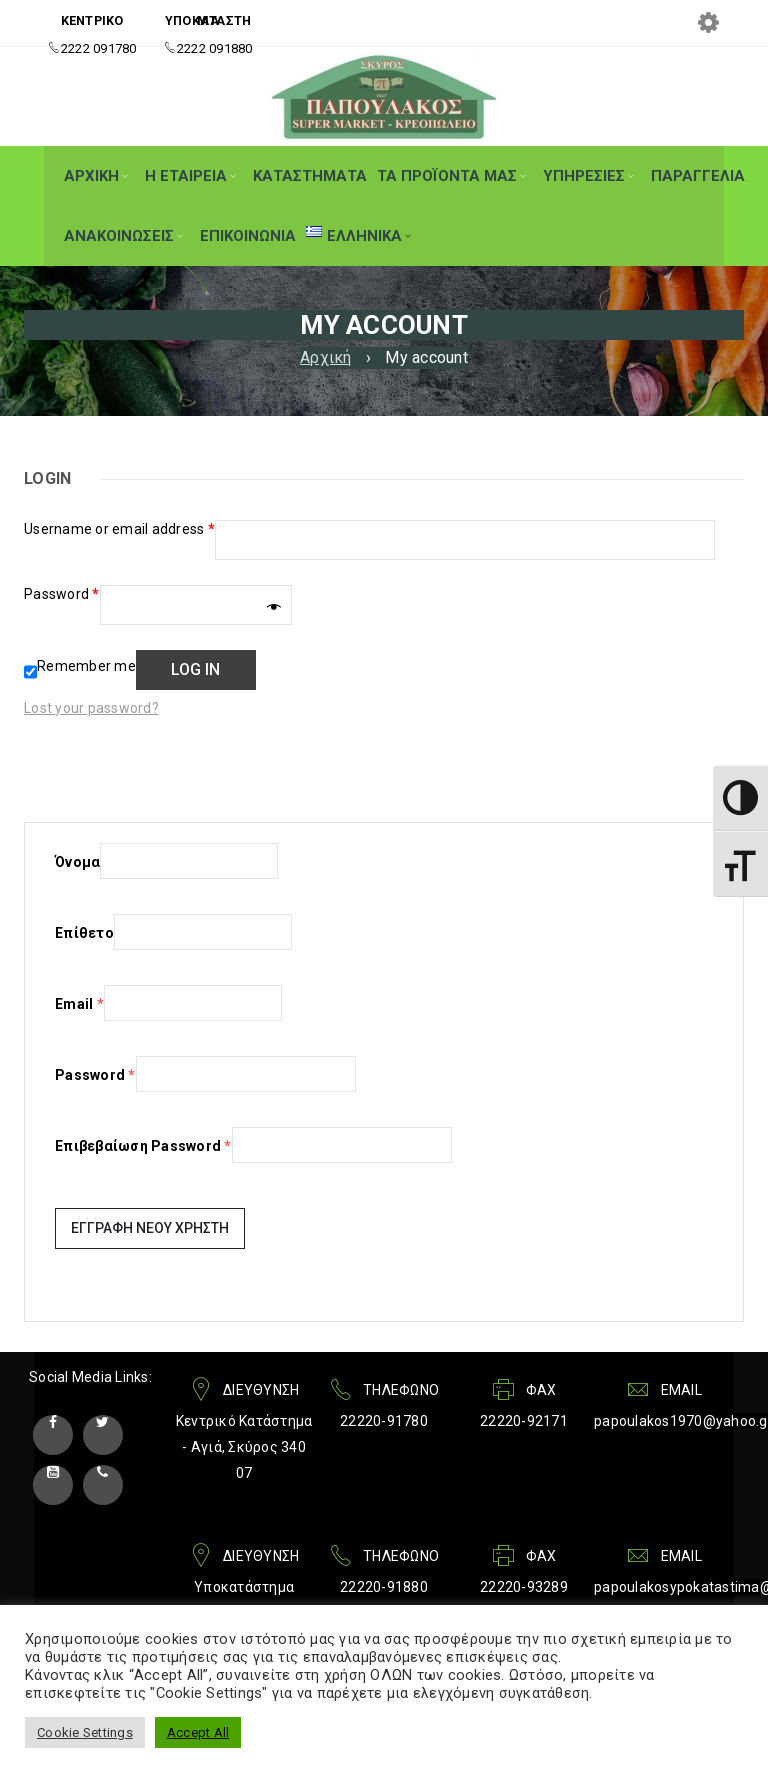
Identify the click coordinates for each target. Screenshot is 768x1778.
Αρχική (326, 357)
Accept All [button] (198, 1732)
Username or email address (119, 529)
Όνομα (77, 862)
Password (62, 594)
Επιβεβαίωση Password (143, 1146)
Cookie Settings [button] (85, 1732)
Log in (195, 669)
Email (79, 1004)
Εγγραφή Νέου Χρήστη (150, 1228)
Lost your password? (91, 708)
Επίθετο (84, 933)
